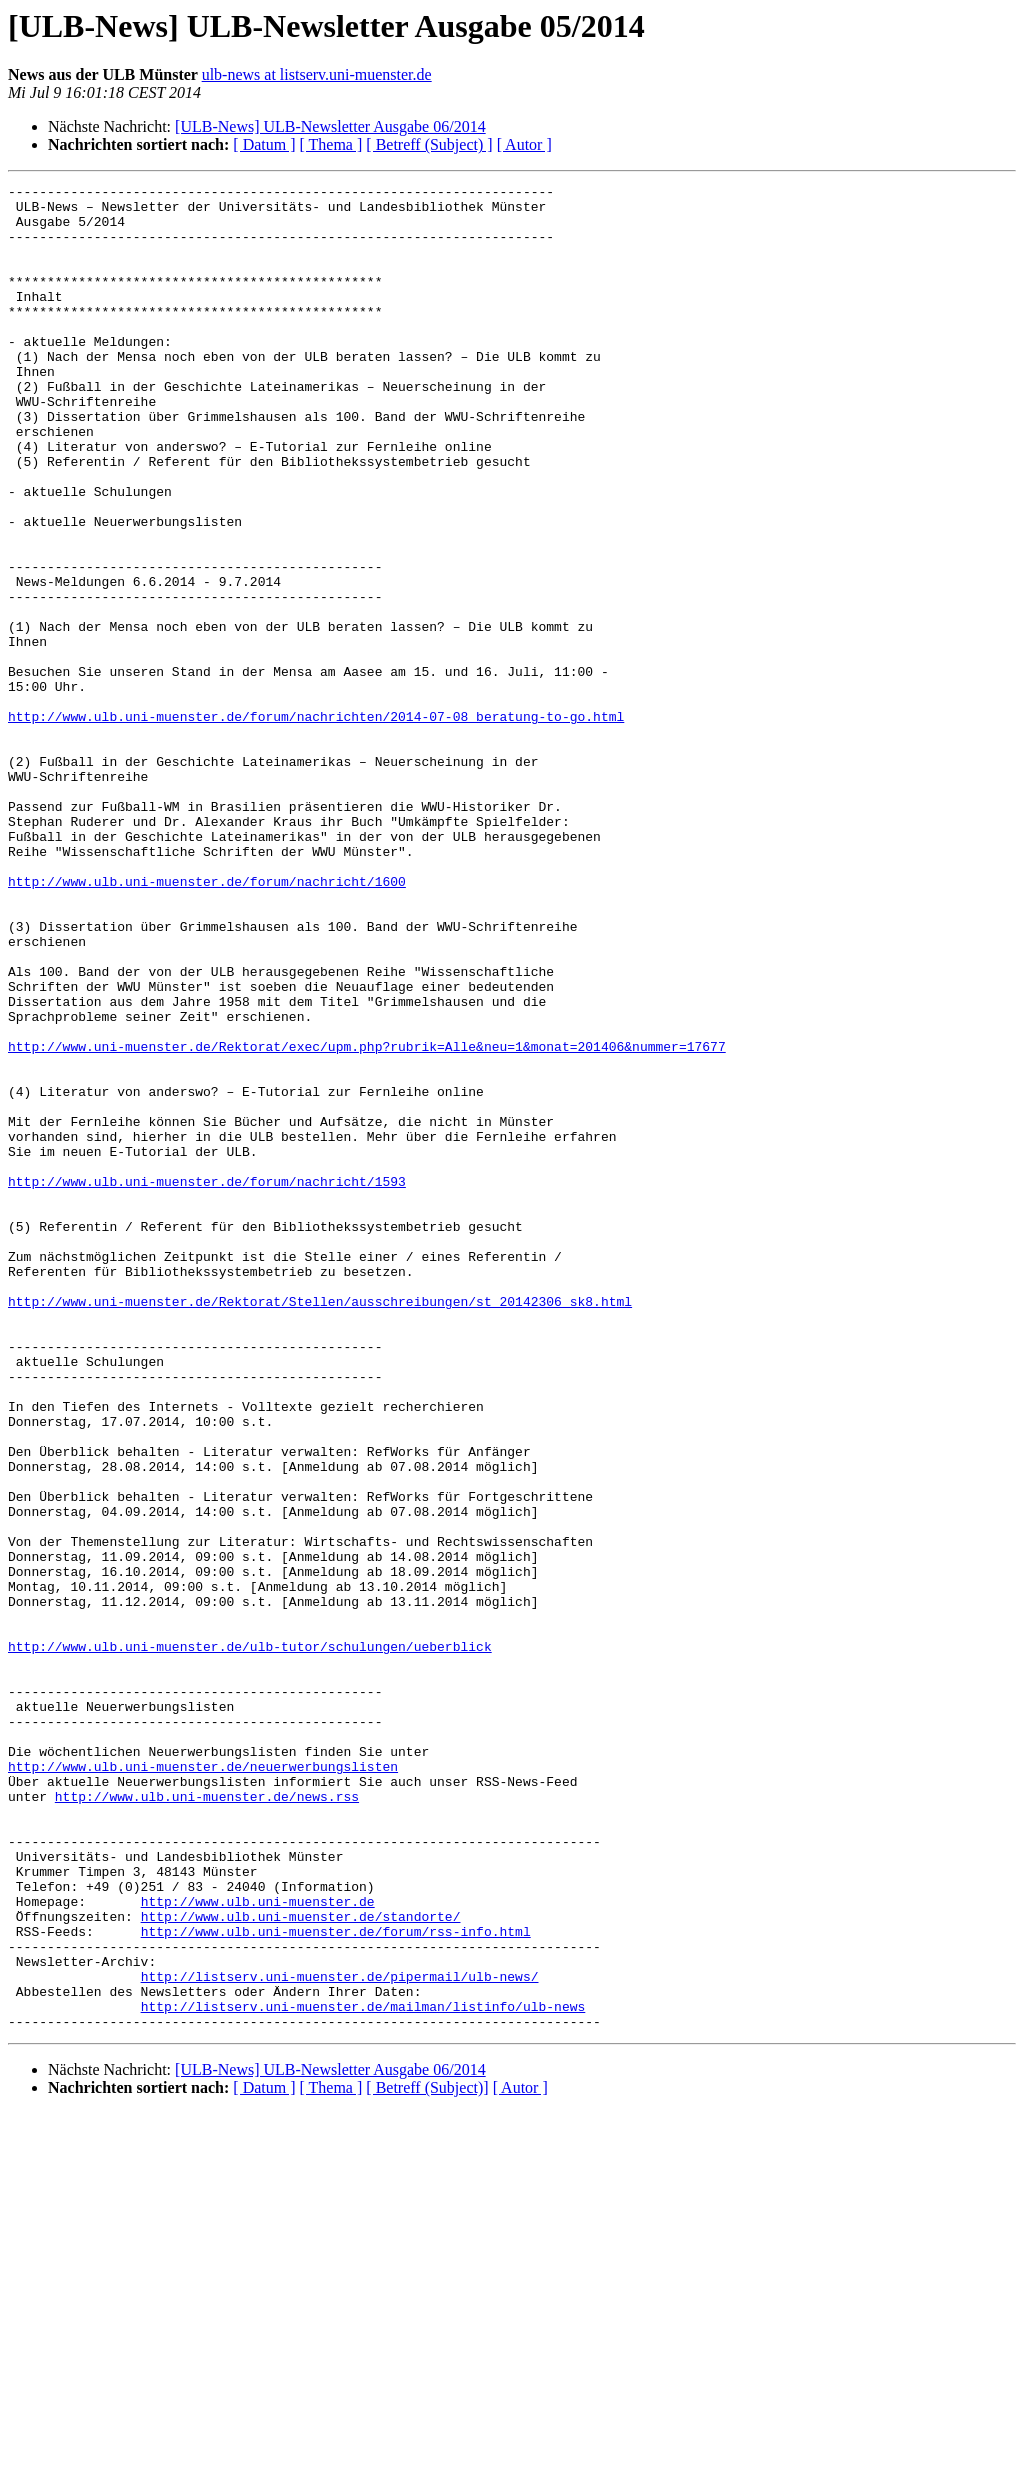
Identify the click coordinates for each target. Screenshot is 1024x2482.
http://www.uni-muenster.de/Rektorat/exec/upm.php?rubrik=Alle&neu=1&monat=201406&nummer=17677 (367, 1220)
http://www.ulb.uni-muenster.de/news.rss (207, 2120)
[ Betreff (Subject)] (427, 2456)
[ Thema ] (331, 144)
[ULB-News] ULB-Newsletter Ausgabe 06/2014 (330, 126)
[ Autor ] (524, 144)
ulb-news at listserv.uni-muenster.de (317, 74)
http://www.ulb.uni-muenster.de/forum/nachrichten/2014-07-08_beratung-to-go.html (316, 824)
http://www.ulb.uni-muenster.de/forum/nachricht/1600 (207, 1022)
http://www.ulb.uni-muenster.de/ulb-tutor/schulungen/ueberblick (250, 1940)
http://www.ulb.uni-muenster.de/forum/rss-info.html (336, 2282)
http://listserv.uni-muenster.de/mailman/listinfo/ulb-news (363, 2372)
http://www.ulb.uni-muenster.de (258, 2246)
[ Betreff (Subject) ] (429, 144)
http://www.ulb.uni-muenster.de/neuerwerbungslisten (203, 2084)
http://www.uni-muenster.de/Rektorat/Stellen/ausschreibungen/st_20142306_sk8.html (320, 1526)
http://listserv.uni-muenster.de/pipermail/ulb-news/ (340, 2336)
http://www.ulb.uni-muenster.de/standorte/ (301, 2264)
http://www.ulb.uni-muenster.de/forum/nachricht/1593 (207, 1382)
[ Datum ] (264, 144)
